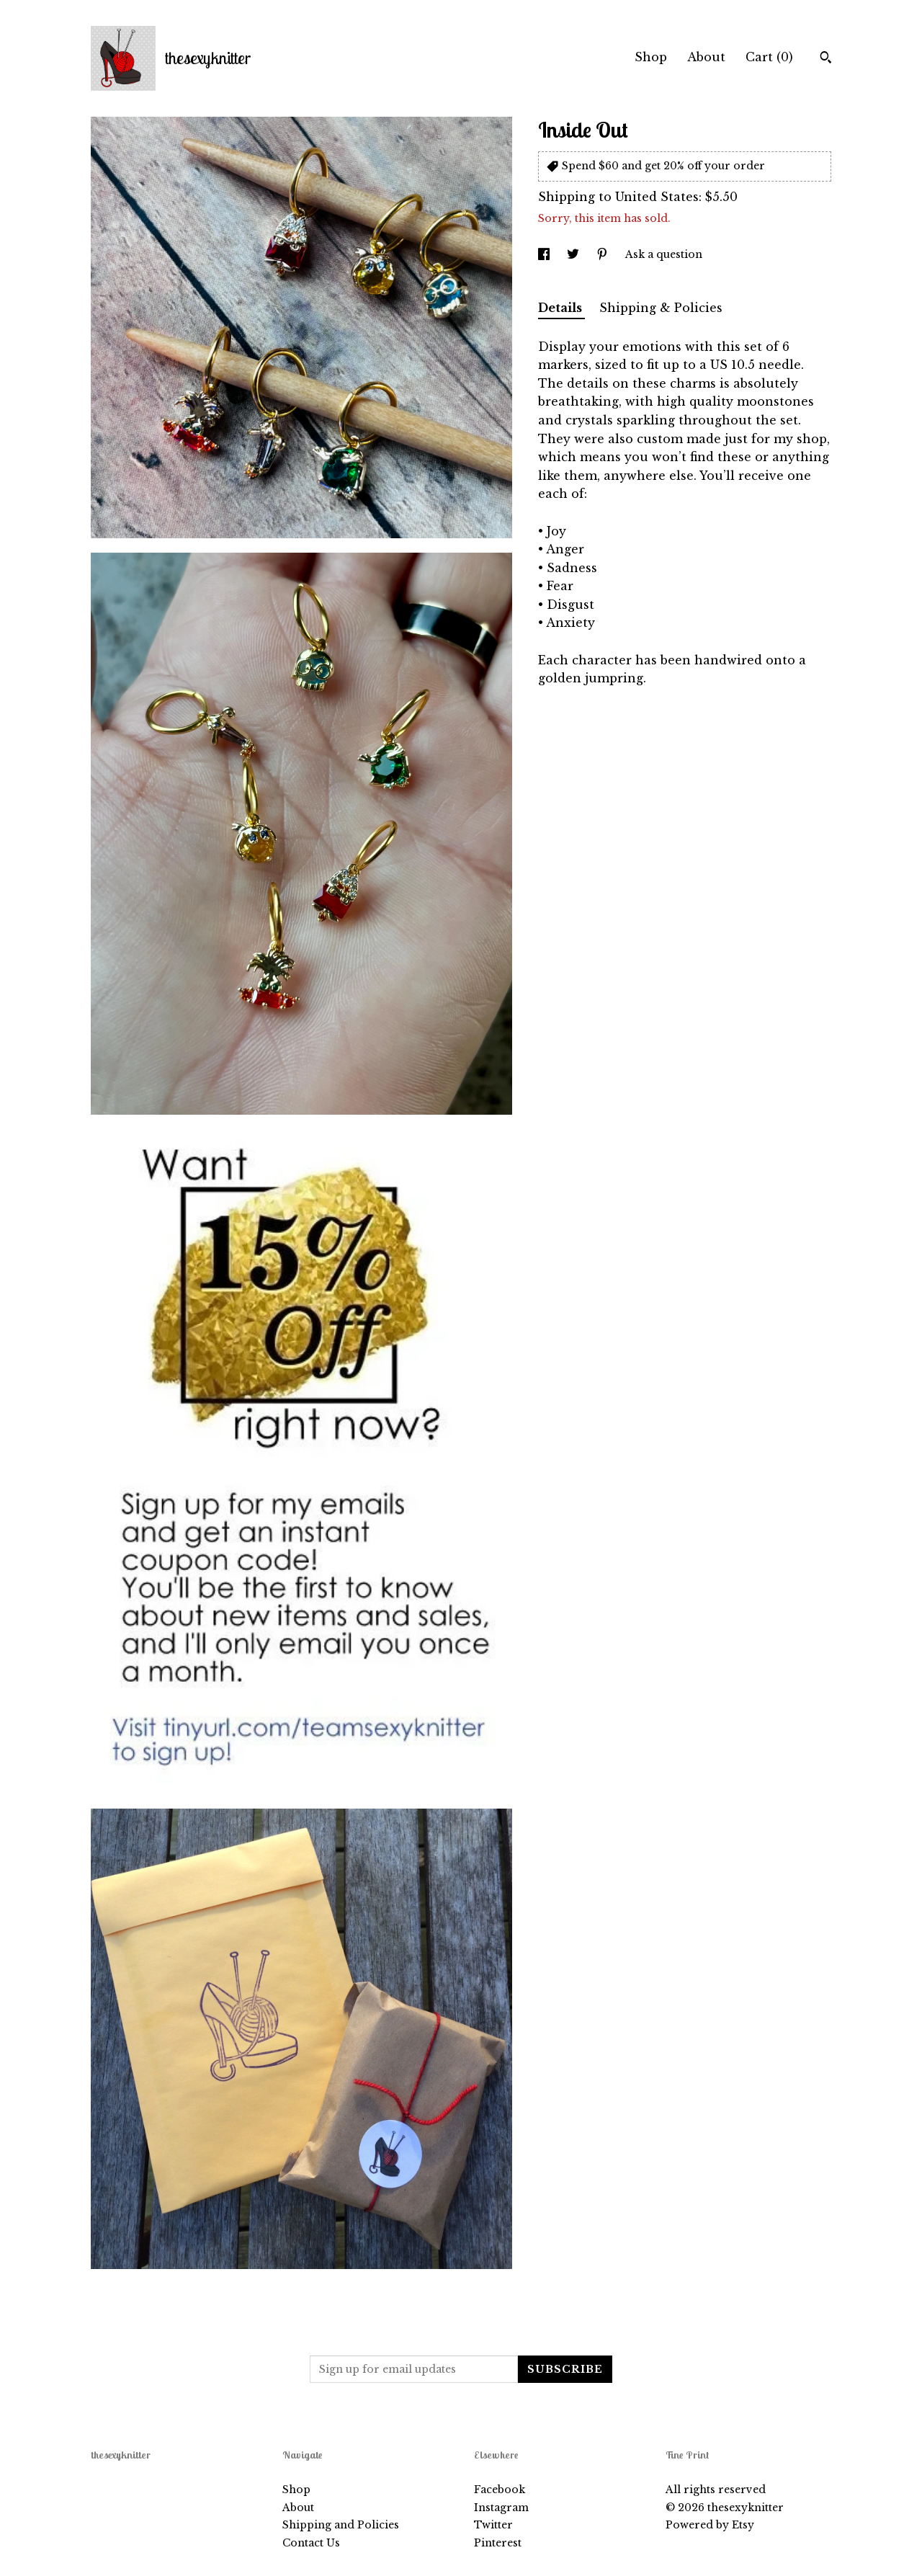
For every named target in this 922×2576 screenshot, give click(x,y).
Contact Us (311, 2542)
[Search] (825, 59)
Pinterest (498, 2542)
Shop (651, 57)
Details (561, 307)
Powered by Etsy (710, 2524)
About (706, 57)
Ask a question (663, 254)
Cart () (769, 57)
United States (657, 197)
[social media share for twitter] (574, 254)
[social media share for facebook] (545, 254)
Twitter (493, 2524)
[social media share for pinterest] (603, 254)
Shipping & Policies (660, 307)
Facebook (499, 2489)
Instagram (501, 2507)
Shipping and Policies (340, 2524)
